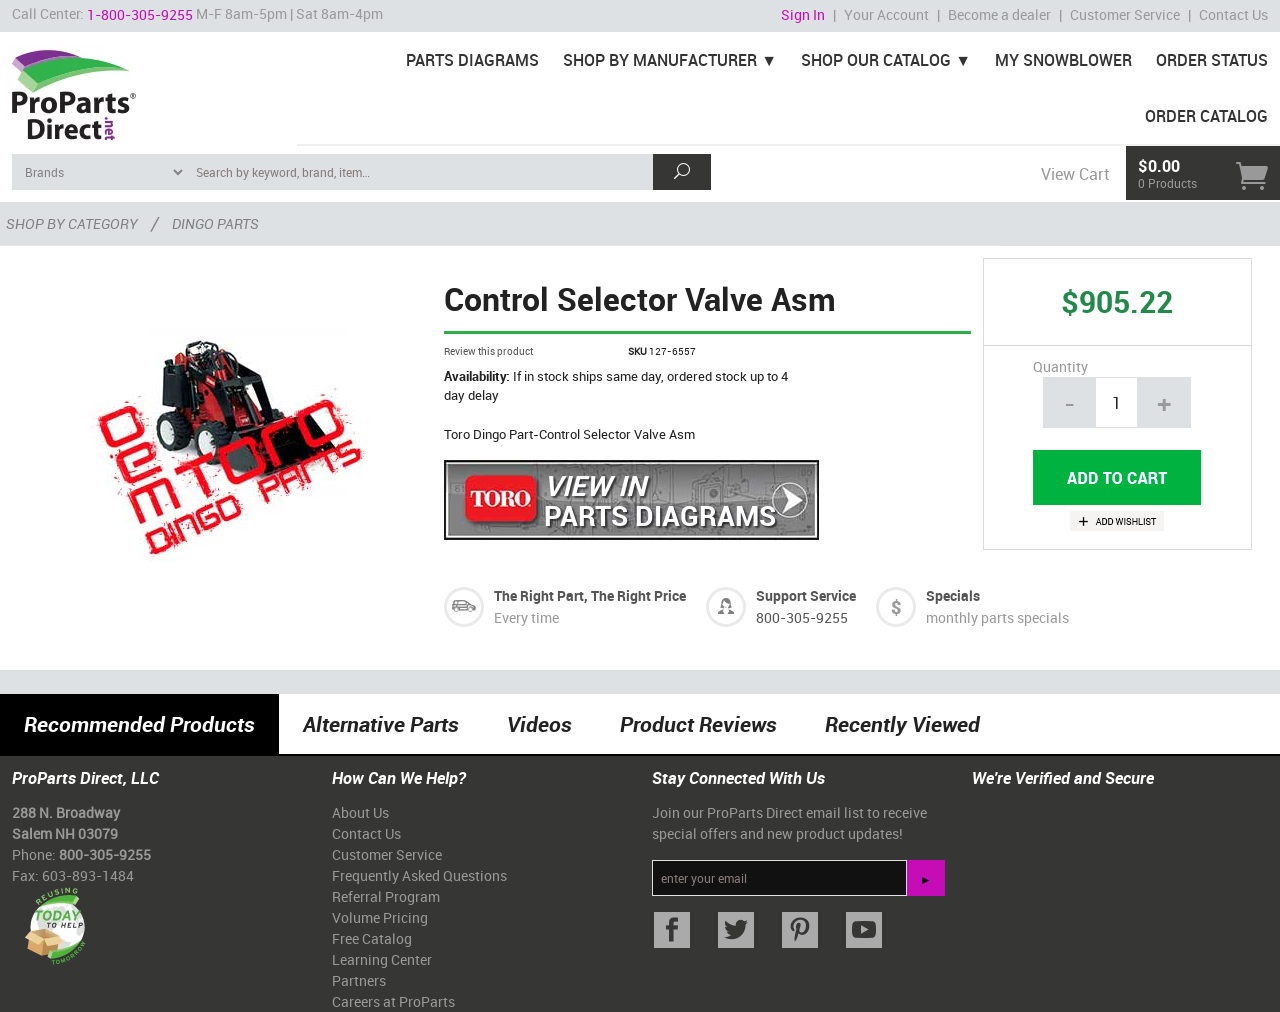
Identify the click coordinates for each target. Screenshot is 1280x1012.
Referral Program (386, 896)
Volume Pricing (380, 917)
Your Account (886, 14)
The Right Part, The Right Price (590, 595)
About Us (360, 812)
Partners (359, 980)
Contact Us (1233, 14)
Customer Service (1125, 14)
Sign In (803, 14)
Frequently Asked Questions (419, 875)
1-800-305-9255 (140, 14)
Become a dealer (999, 14)
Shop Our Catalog (876, 60)
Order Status (1212, 60)
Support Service (806, 595)
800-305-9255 (802, 617)
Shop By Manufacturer (660, 60)
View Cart (1075, 174)
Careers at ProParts (393, 1001)
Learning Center (382, 959)
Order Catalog (1206, 116)
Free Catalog (372, 938)
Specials (953, 595)
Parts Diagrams (472, 60)
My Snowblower (1063, 60)
